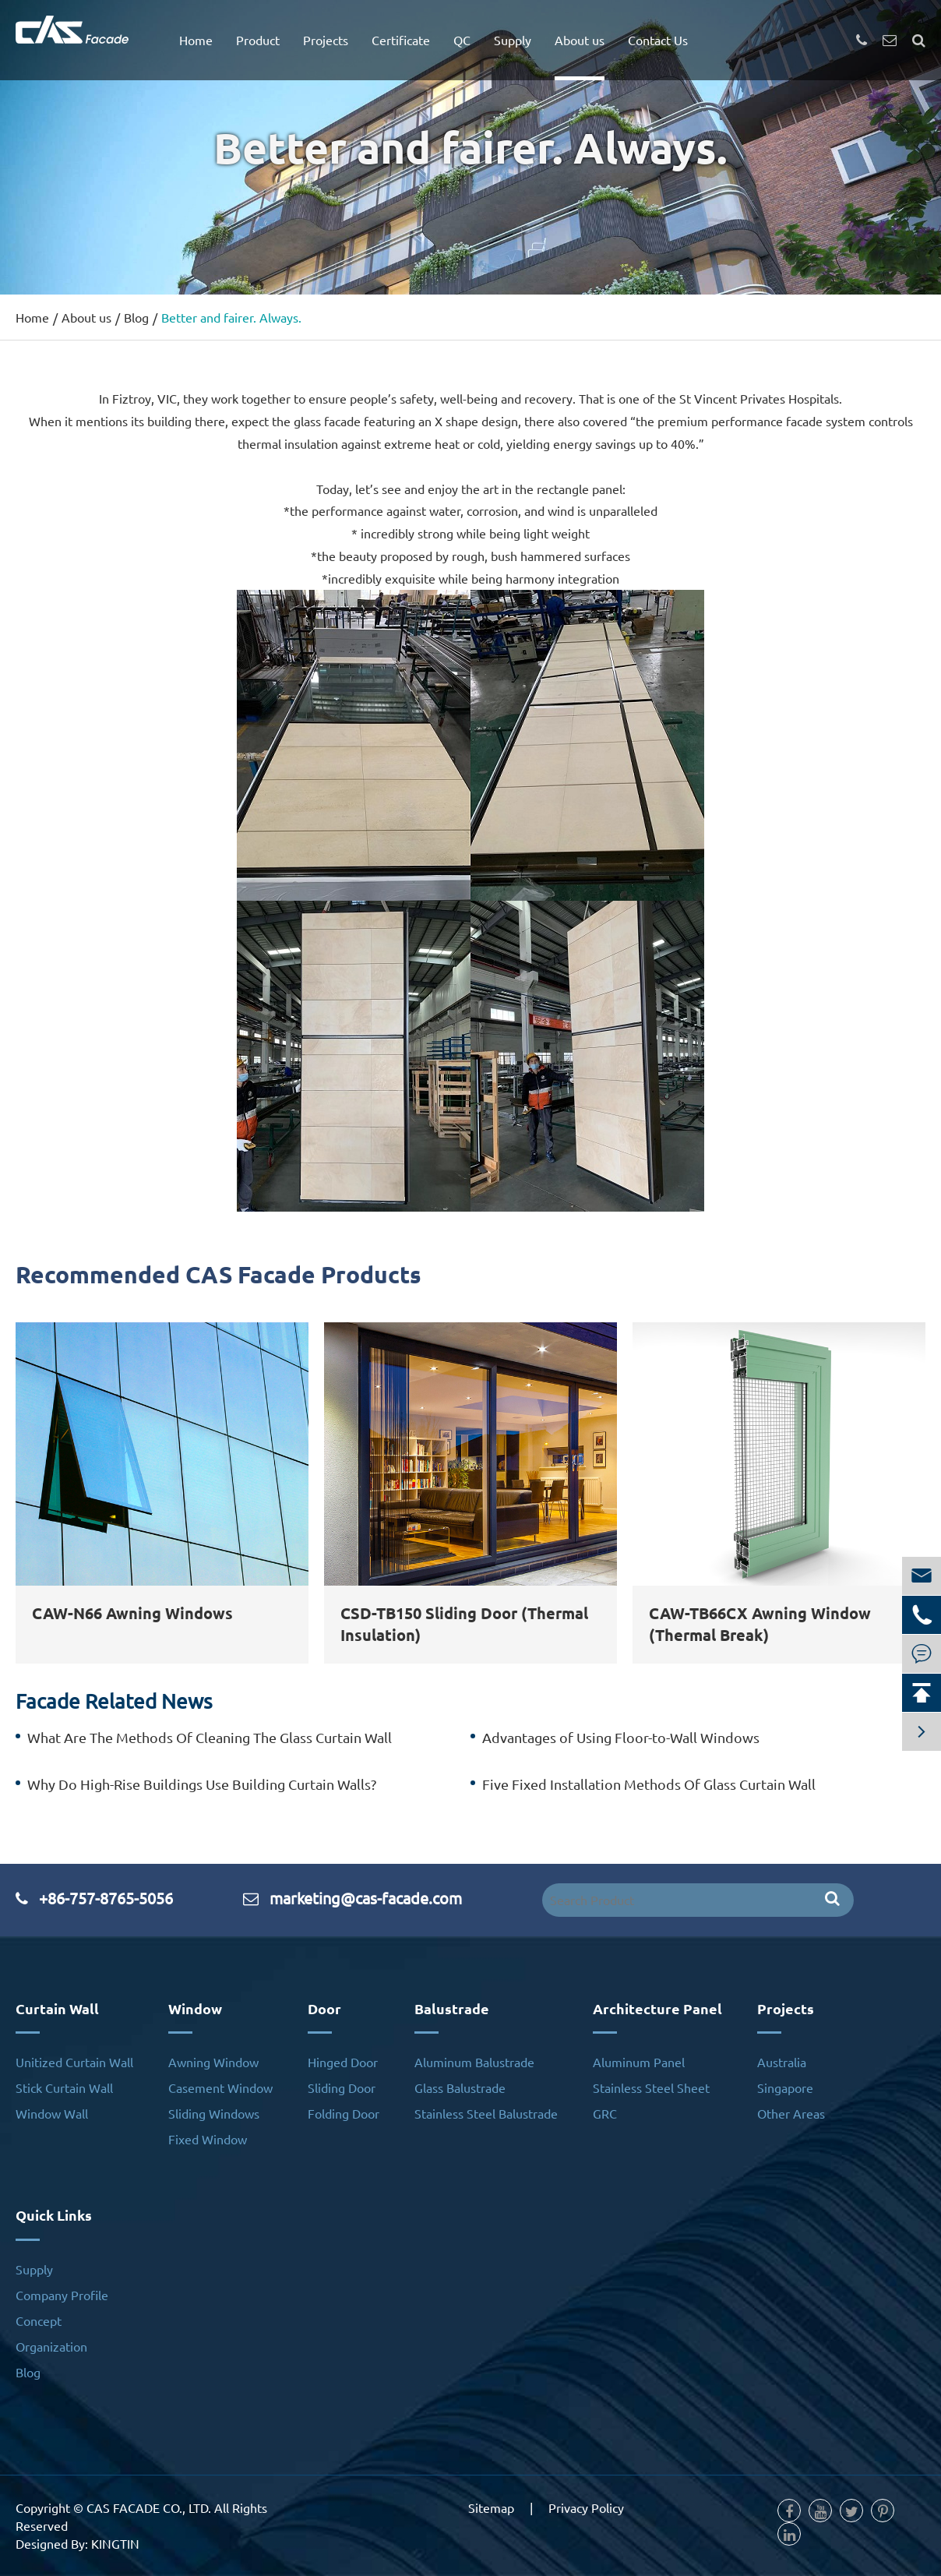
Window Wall (52, 2113)
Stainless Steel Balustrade (486, 2113)
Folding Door (343, 2113)
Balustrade (451, 2008)
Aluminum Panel (639, 2062)
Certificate (401, 40)
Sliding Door (341, 2087)
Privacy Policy (586, 2507)
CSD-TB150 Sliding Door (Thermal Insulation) (464, 1624)
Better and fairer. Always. (231, 317)
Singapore (785, 2087)
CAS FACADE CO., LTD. (148, 2507)
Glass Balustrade (460, 2087)
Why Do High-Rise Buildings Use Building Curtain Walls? (201, 1784)
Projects (325, 40)
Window (195, 2008)
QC (461, 40)
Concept (39, 2320)
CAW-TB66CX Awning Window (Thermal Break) (760, 1624)
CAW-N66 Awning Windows (132, 1613)
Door (324, 2008)
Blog (136, 317)
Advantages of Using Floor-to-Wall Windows (620, 1737)
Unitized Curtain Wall (74, 2062)
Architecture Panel (657, 2008)
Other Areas (791, 2113)
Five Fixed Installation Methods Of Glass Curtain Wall (649, 1784)
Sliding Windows (213, 2113)
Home (196, 40)
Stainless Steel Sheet (651, 2087)
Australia (781, 2062)
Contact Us (658, 40)
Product (258, 40)
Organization (51, 2346)
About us (579, 40)
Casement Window (220, 2087)
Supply (512, 40)
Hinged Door (343, 2062)
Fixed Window (207, 2139)
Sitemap (491, 2507)
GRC (605, 2113)
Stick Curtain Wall (64, 2087)
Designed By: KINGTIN (77, 2543)
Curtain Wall (57, 2008)
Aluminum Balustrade (474, 2062)
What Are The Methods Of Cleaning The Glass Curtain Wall (209, 1737)
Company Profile (62, 2295)
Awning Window (213, 2062)
